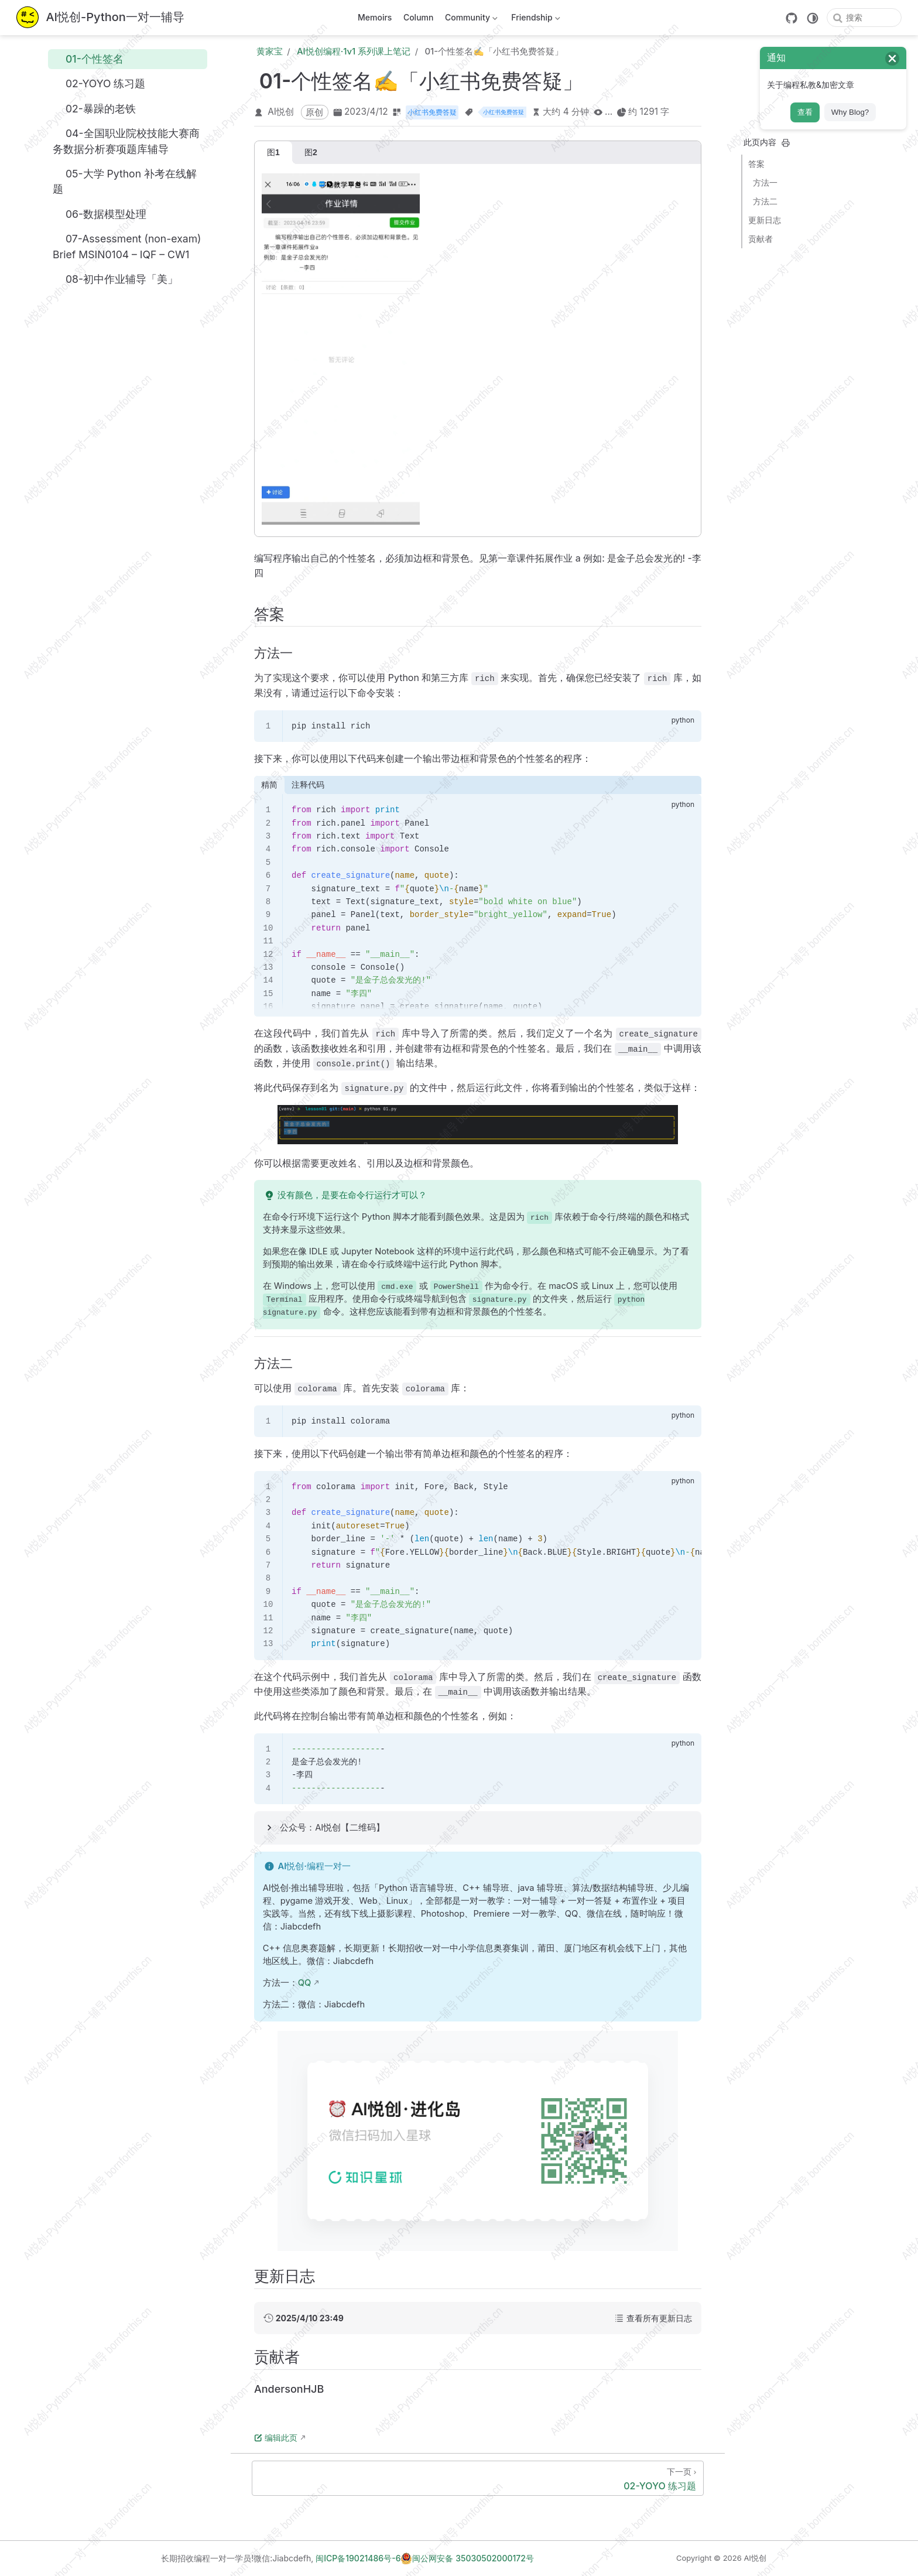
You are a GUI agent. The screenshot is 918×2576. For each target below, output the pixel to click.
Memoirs (375, 17)
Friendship (535, 19)
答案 (756, 164)
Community (469, 19)
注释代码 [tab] (308, 784)
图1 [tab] (273, 152)
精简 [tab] (269, 784)
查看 (805, 112)
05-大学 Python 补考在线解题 (125, 181)
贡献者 (760, 239)
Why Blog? (850, 112)
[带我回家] (100, 17)
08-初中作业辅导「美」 (115, 278)
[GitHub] (791, 18)
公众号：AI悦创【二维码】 (332, 1827)
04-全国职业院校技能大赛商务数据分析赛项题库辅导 (126, 141)
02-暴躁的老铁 (94, 108)
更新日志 (764, 220)
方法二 (765, 201)
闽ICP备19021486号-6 (358, 2558)
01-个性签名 (88, 58)
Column (418, 17)
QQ (304, 1983)
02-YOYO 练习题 (99, 83)
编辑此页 (275, 2437)
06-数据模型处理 (99, 213)
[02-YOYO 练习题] (478, 2478)
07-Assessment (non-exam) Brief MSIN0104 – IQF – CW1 (127, 246)
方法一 (765, 182)
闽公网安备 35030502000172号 (466, 2558)
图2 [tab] (310, 152)
